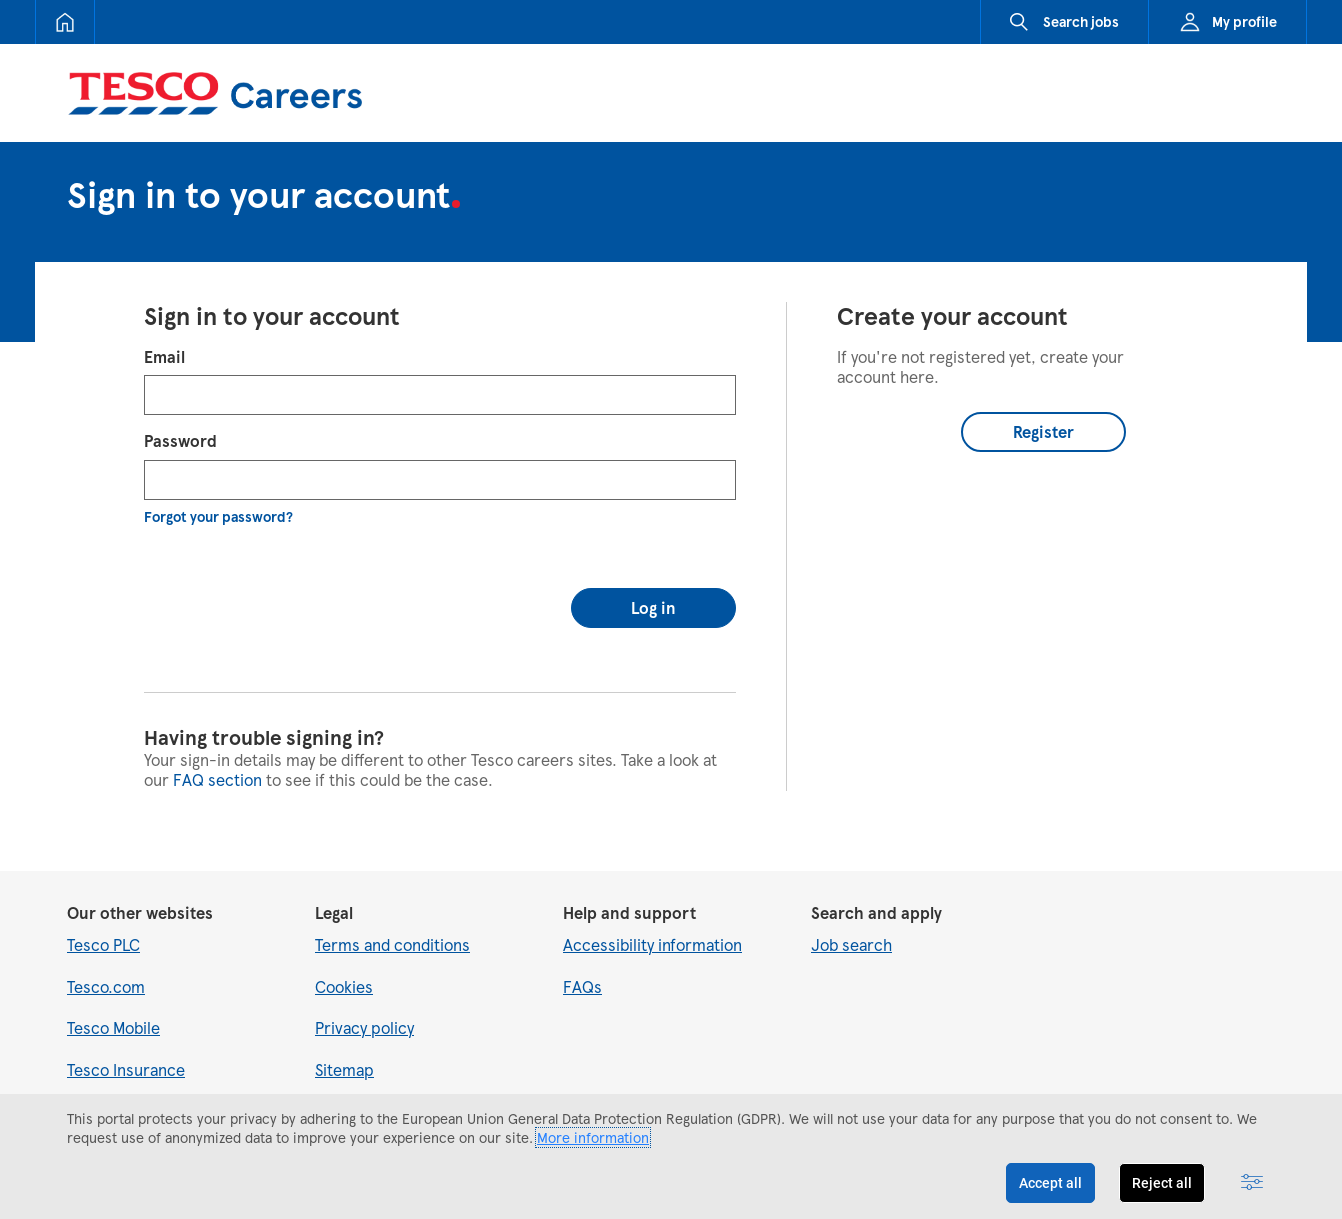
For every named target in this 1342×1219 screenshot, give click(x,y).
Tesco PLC (103, 923)
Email (164, 356)
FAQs (582, 964)
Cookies (344, 964)
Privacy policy (364, 1006)
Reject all (1162, 1183)
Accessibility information (652, 923)
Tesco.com (106, 964)
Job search (851, 923)
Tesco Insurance (126, 1047)
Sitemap (344, 1047)
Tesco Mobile (113, 1006)
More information (593, 1137)
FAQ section (217, 757)
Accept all (1050, 1183)
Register (1043, 431)
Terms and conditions (392, 923)
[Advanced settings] (1252, 1183)
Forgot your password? (218, 516)
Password (180, 440)
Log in (653, 585)
